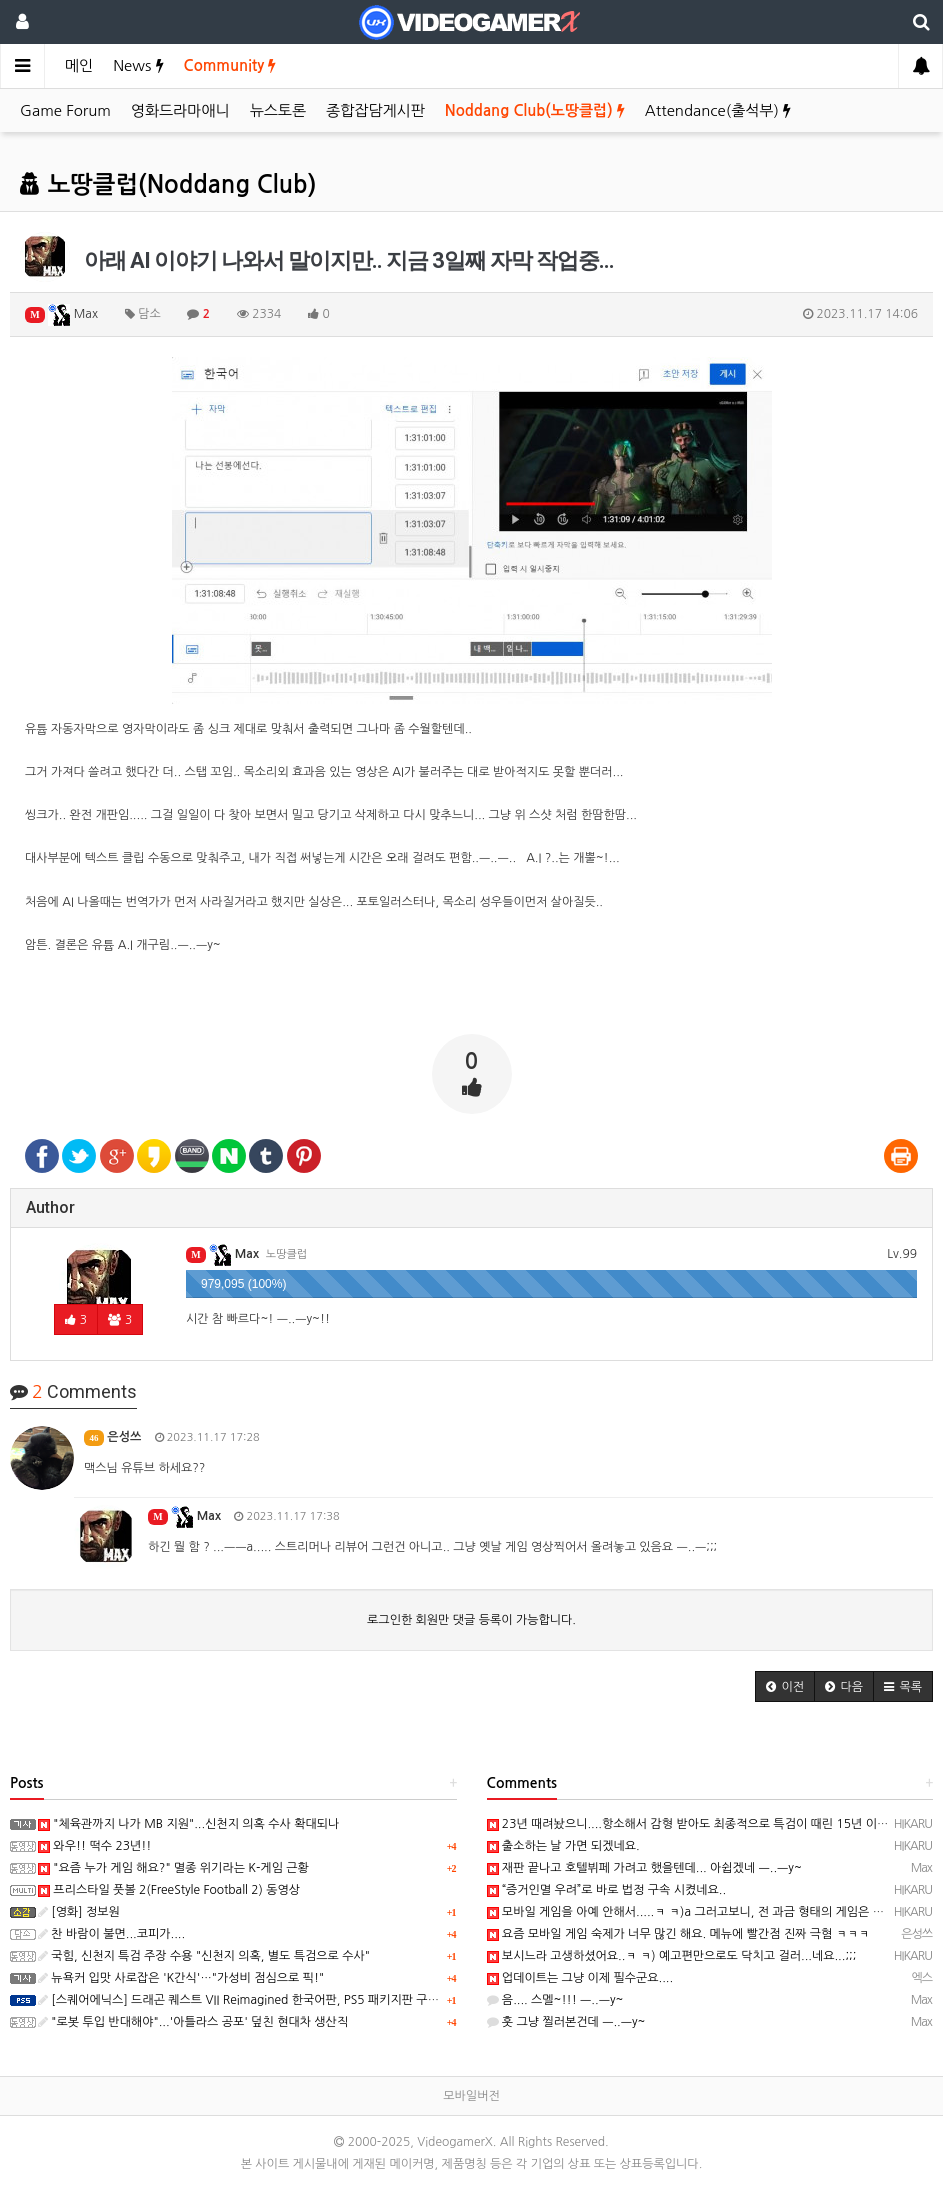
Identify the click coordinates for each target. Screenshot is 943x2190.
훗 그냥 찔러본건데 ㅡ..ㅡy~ (566, 2022)
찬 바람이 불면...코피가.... (111, 1934)
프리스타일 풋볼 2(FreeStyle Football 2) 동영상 (169, 1890)
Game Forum (65, 110)
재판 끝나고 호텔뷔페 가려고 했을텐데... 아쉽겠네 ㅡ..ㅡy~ (644, 1868)
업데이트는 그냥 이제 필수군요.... (580, 1978)
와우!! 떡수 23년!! (94, 1846)
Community (230, 65)
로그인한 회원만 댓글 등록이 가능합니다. (471, 1620)
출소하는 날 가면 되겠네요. (563, 1846)
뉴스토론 (278, 110)
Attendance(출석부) (718, 110)
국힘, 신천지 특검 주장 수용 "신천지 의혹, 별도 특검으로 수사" (204, 1956)
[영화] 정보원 (79, 1912)
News (138, 65)
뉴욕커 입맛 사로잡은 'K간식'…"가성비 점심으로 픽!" (181, 1978)
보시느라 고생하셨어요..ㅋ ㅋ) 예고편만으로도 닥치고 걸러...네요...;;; (672, 1956)
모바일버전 (471, 2096)
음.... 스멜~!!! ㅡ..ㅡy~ (555, 2000)
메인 (79, 65)
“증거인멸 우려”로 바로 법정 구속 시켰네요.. (607, 1890)
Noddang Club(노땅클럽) (535, 110)
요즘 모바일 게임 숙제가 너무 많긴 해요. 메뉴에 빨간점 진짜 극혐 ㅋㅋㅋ (678, 1934)
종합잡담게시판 (375, 110)
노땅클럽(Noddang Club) (168, 185)
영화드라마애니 (180, 110)
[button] (785, 1686)
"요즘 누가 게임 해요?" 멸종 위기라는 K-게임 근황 (173, 1868)
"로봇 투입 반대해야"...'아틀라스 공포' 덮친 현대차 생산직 (193, 2022)
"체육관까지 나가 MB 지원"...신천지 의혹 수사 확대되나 (188, 1824)
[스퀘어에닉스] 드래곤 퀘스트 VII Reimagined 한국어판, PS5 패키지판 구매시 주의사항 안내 (281, 2000)
